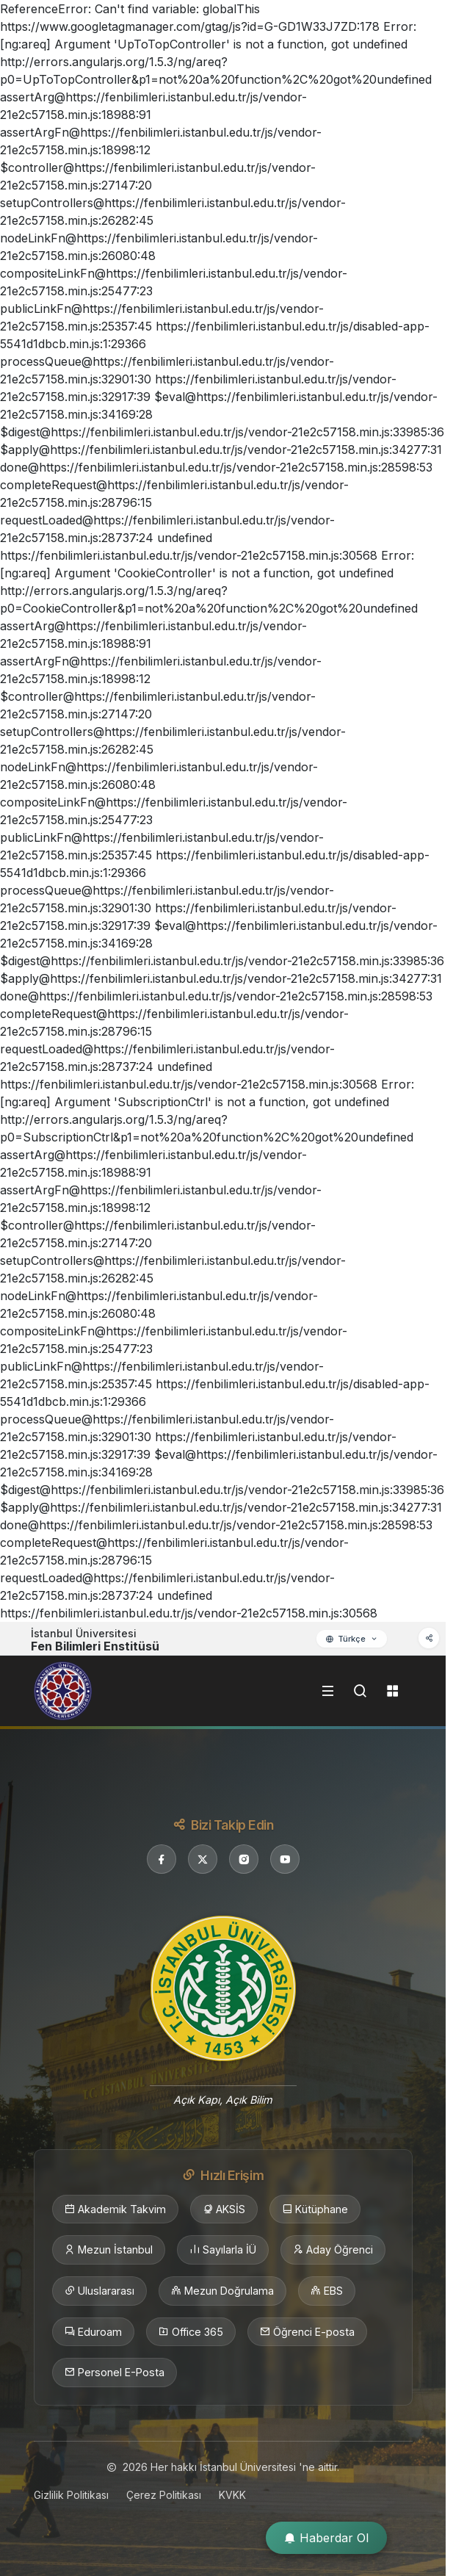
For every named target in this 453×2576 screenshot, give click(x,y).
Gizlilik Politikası (71, 2495)
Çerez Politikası (163, 2495)
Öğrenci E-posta (307, 2332)
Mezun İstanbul (109, 2250)
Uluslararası (99, 2291)
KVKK (232, 2495)
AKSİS (224, 2209)
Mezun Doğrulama (222, 2291)
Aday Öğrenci (333, 2250)
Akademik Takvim (115, 2209)
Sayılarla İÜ (222, 2250)
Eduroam (93, 2332)
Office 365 (191, 2332)
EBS (327, 2291)
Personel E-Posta (114, 2372)
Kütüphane (315, 2209)
